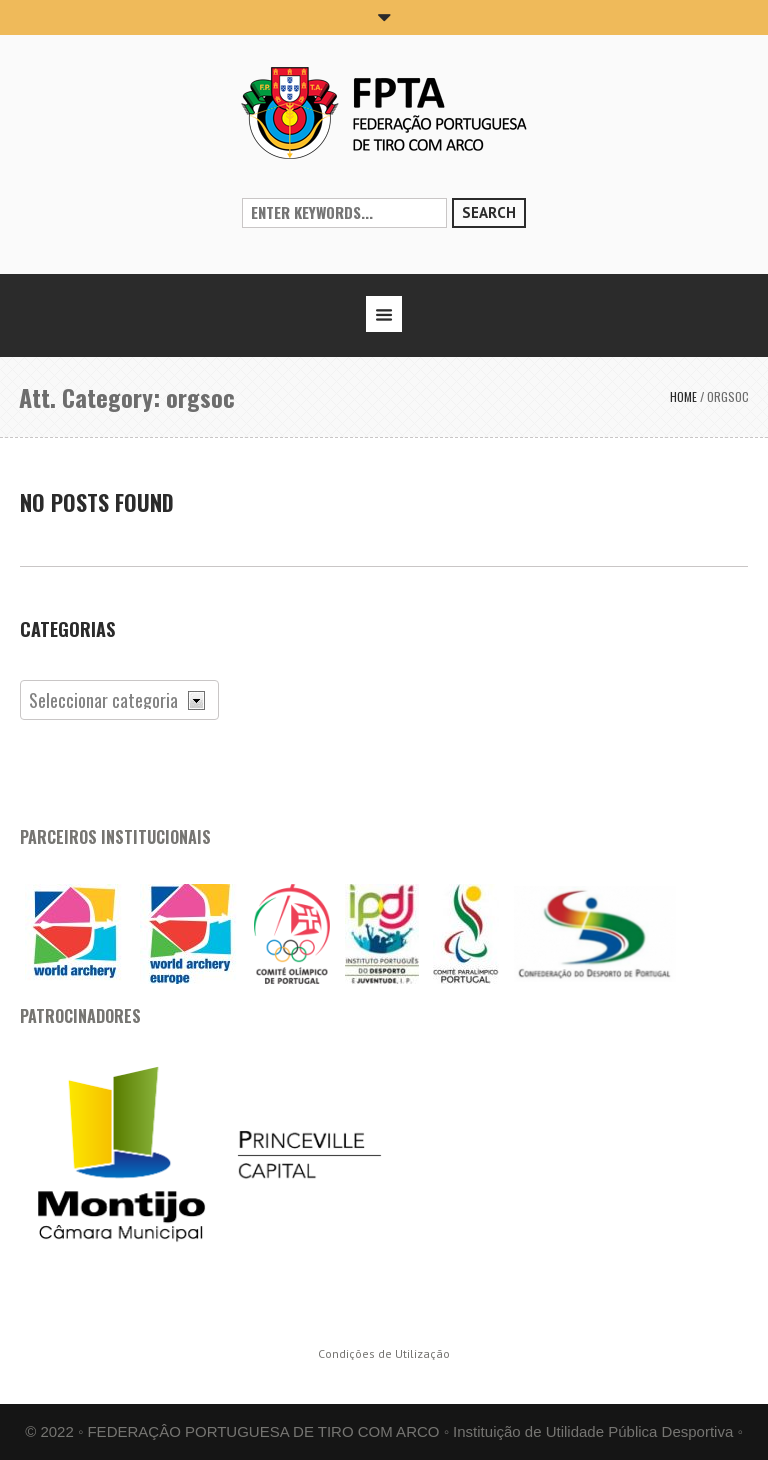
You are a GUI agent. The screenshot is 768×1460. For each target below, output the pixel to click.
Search (489, 212)
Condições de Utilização (384, 1353)
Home (683, 396)
